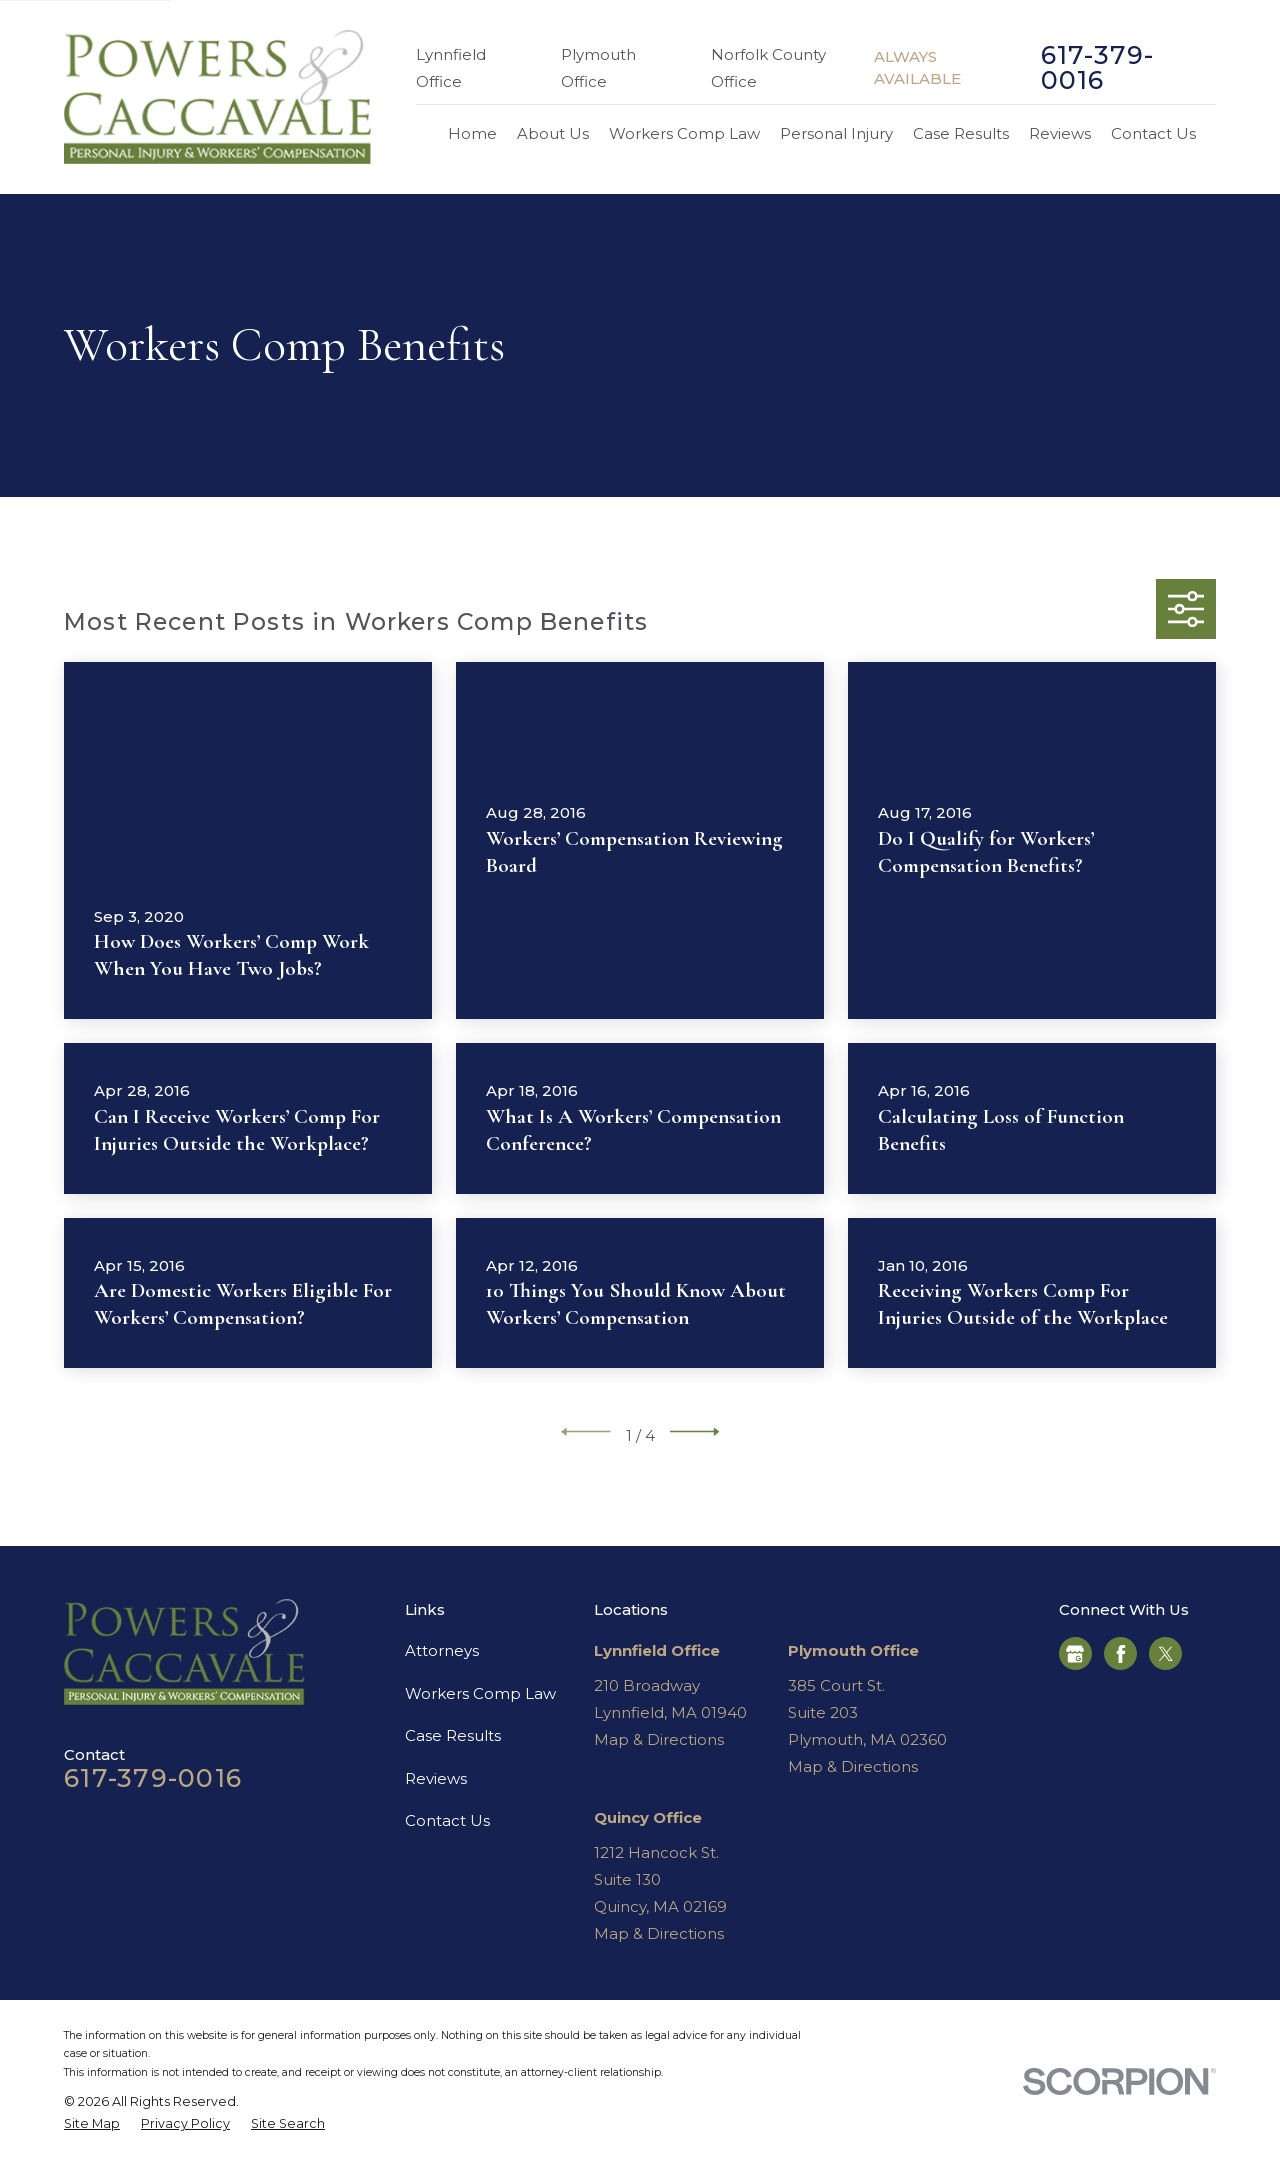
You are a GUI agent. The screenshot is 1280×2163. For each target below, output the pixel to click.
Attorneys (442, 1650)
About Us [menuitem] (553, 133)
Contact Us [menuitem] (1153, 133)
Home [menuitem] (472, 133)
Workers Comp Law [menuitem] (684, 133)
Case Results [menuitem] (961, 133)
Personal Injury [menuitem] (836, 133)
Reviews (436, 1778)
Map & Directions (659, 1739)
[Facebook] (1121, 1654)
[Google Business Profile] (1075, 1654)
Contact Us (447, 1820)
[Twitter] (1166, 1654)
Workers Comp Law (480, 1693)
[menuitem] (92, 2124)
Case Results (453, 1735)
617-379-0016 (1098, 68)
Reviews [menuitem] (1060, 133)
